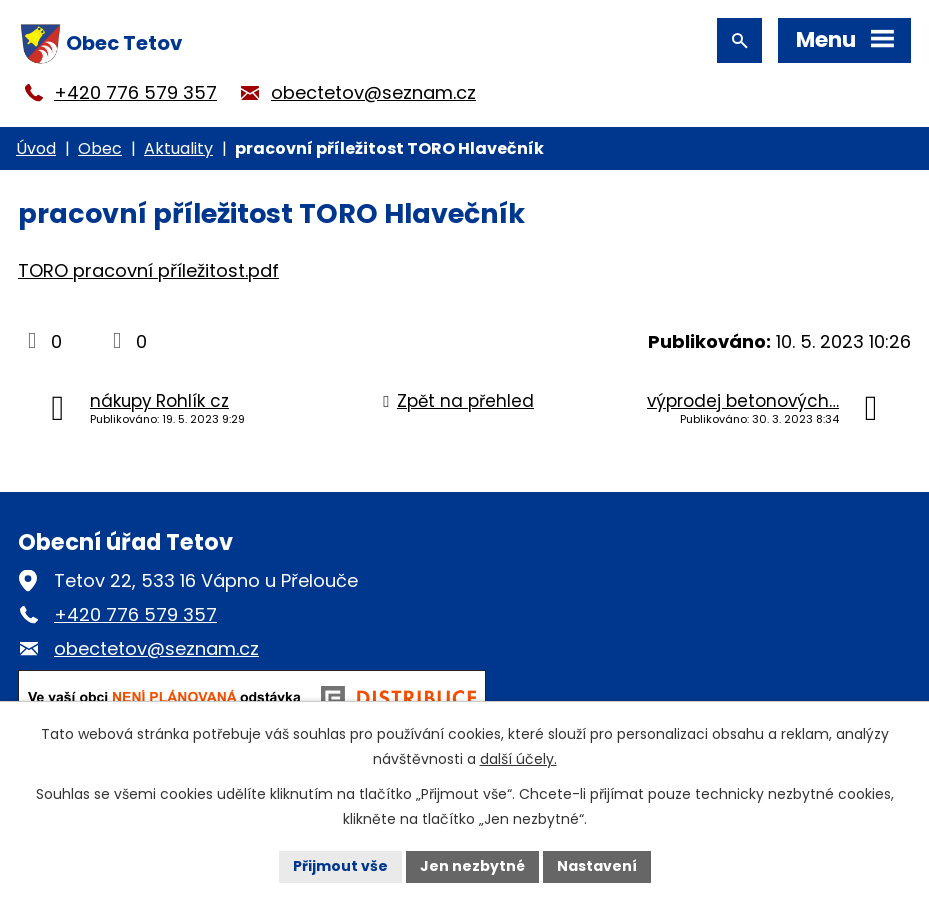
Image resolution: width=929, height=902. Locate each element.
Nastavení (597, 866)
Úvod (36, 148)
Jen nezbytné (472, 866)
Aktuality (178, 148)
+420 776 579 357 (135, 92)
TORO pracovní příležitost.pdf (148, 270)
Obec (100, 148)
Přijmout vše (340, 866)
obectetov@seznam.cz (373, 92)
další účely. (518, 759)
